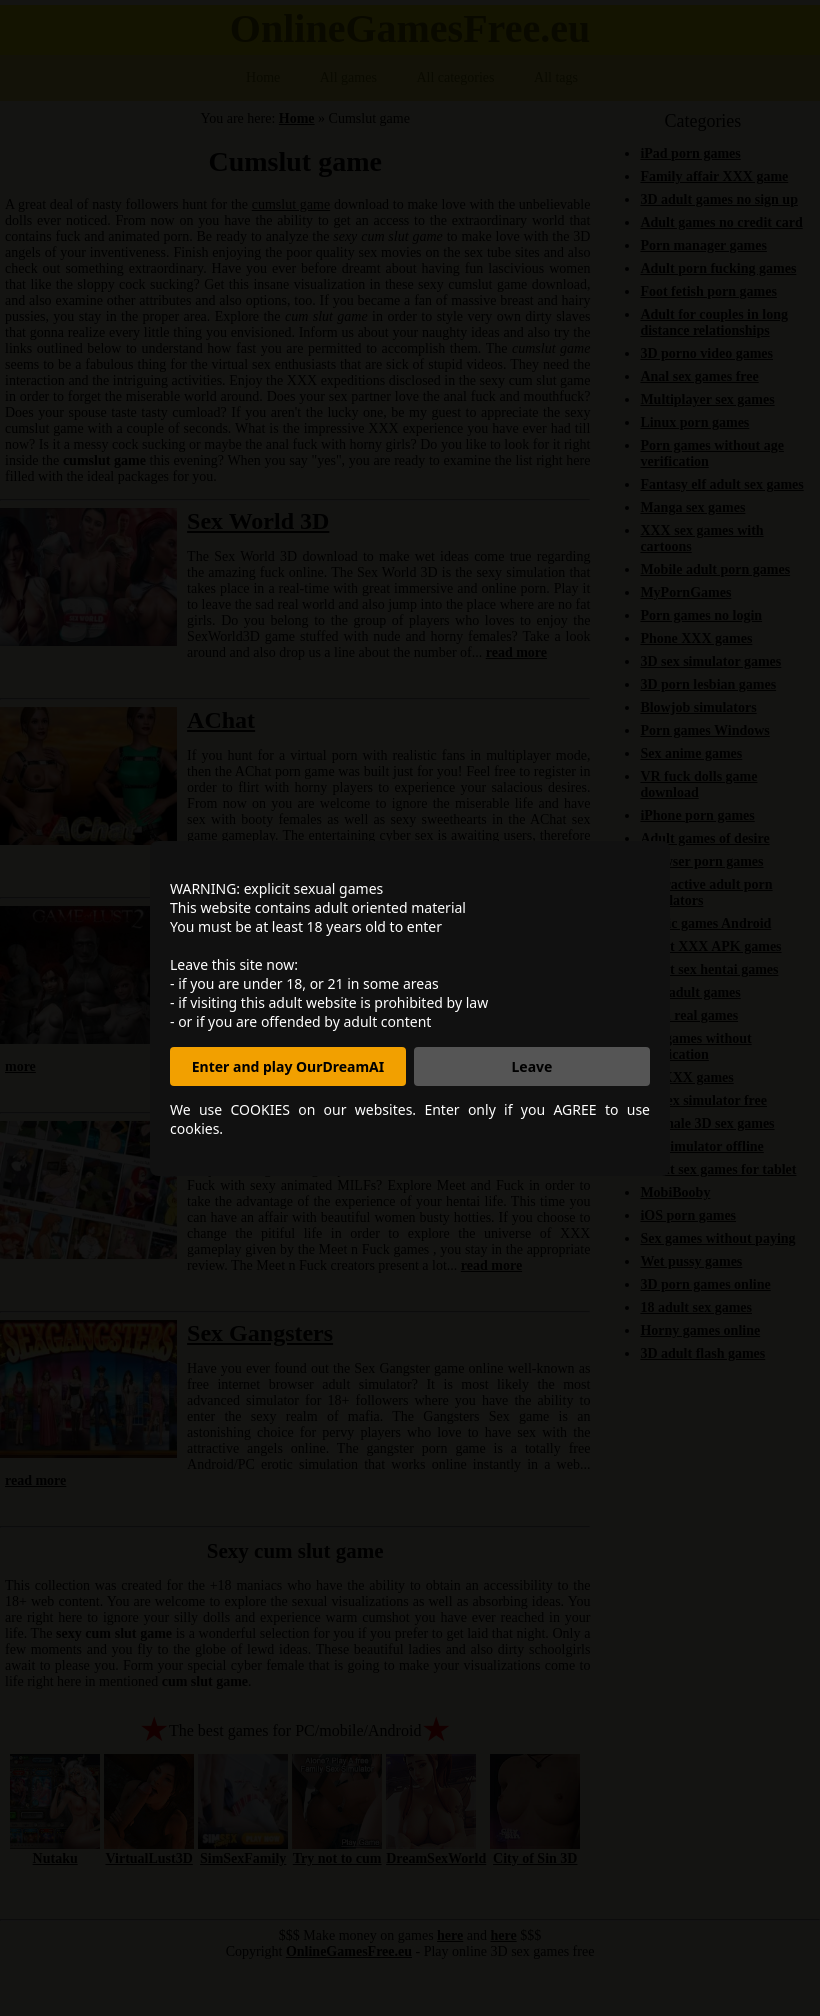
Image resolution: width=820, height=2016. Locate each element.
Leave (532, 1066)
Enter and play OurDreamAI (288, 1066)
